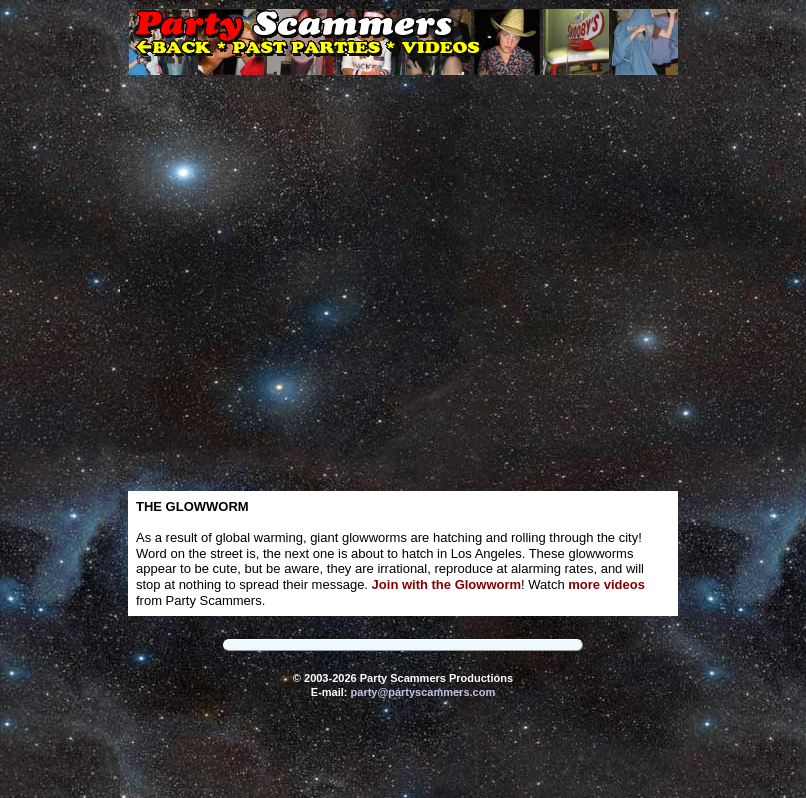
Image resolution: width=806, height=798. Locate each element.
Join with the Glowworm (447, 584)
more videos (606, 584)
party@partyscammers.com (423, 692)
